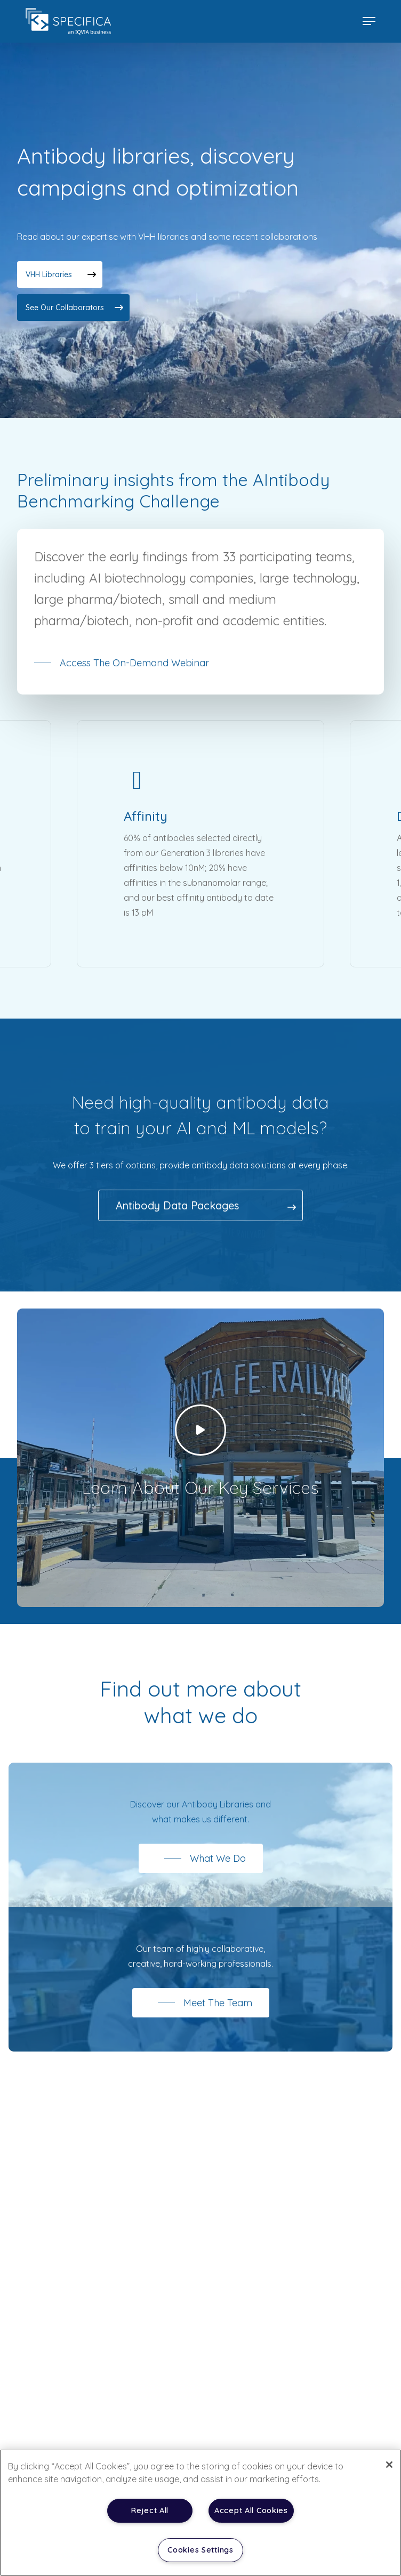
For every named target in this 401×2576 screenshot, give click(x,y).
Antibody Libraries (217, 1812)
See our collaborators (65, 307)
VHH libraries (49, 274)
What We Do (218, 1867)
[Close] (389, 2464)
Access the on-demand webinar (134, 671)
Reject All (150, 2510)
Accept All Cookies (251, 2510)
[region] (200, 2512)
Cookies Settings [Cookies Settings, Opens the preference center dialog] (200, 2550)
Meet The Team (217, 2011)
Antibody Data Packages (177, 1214)
